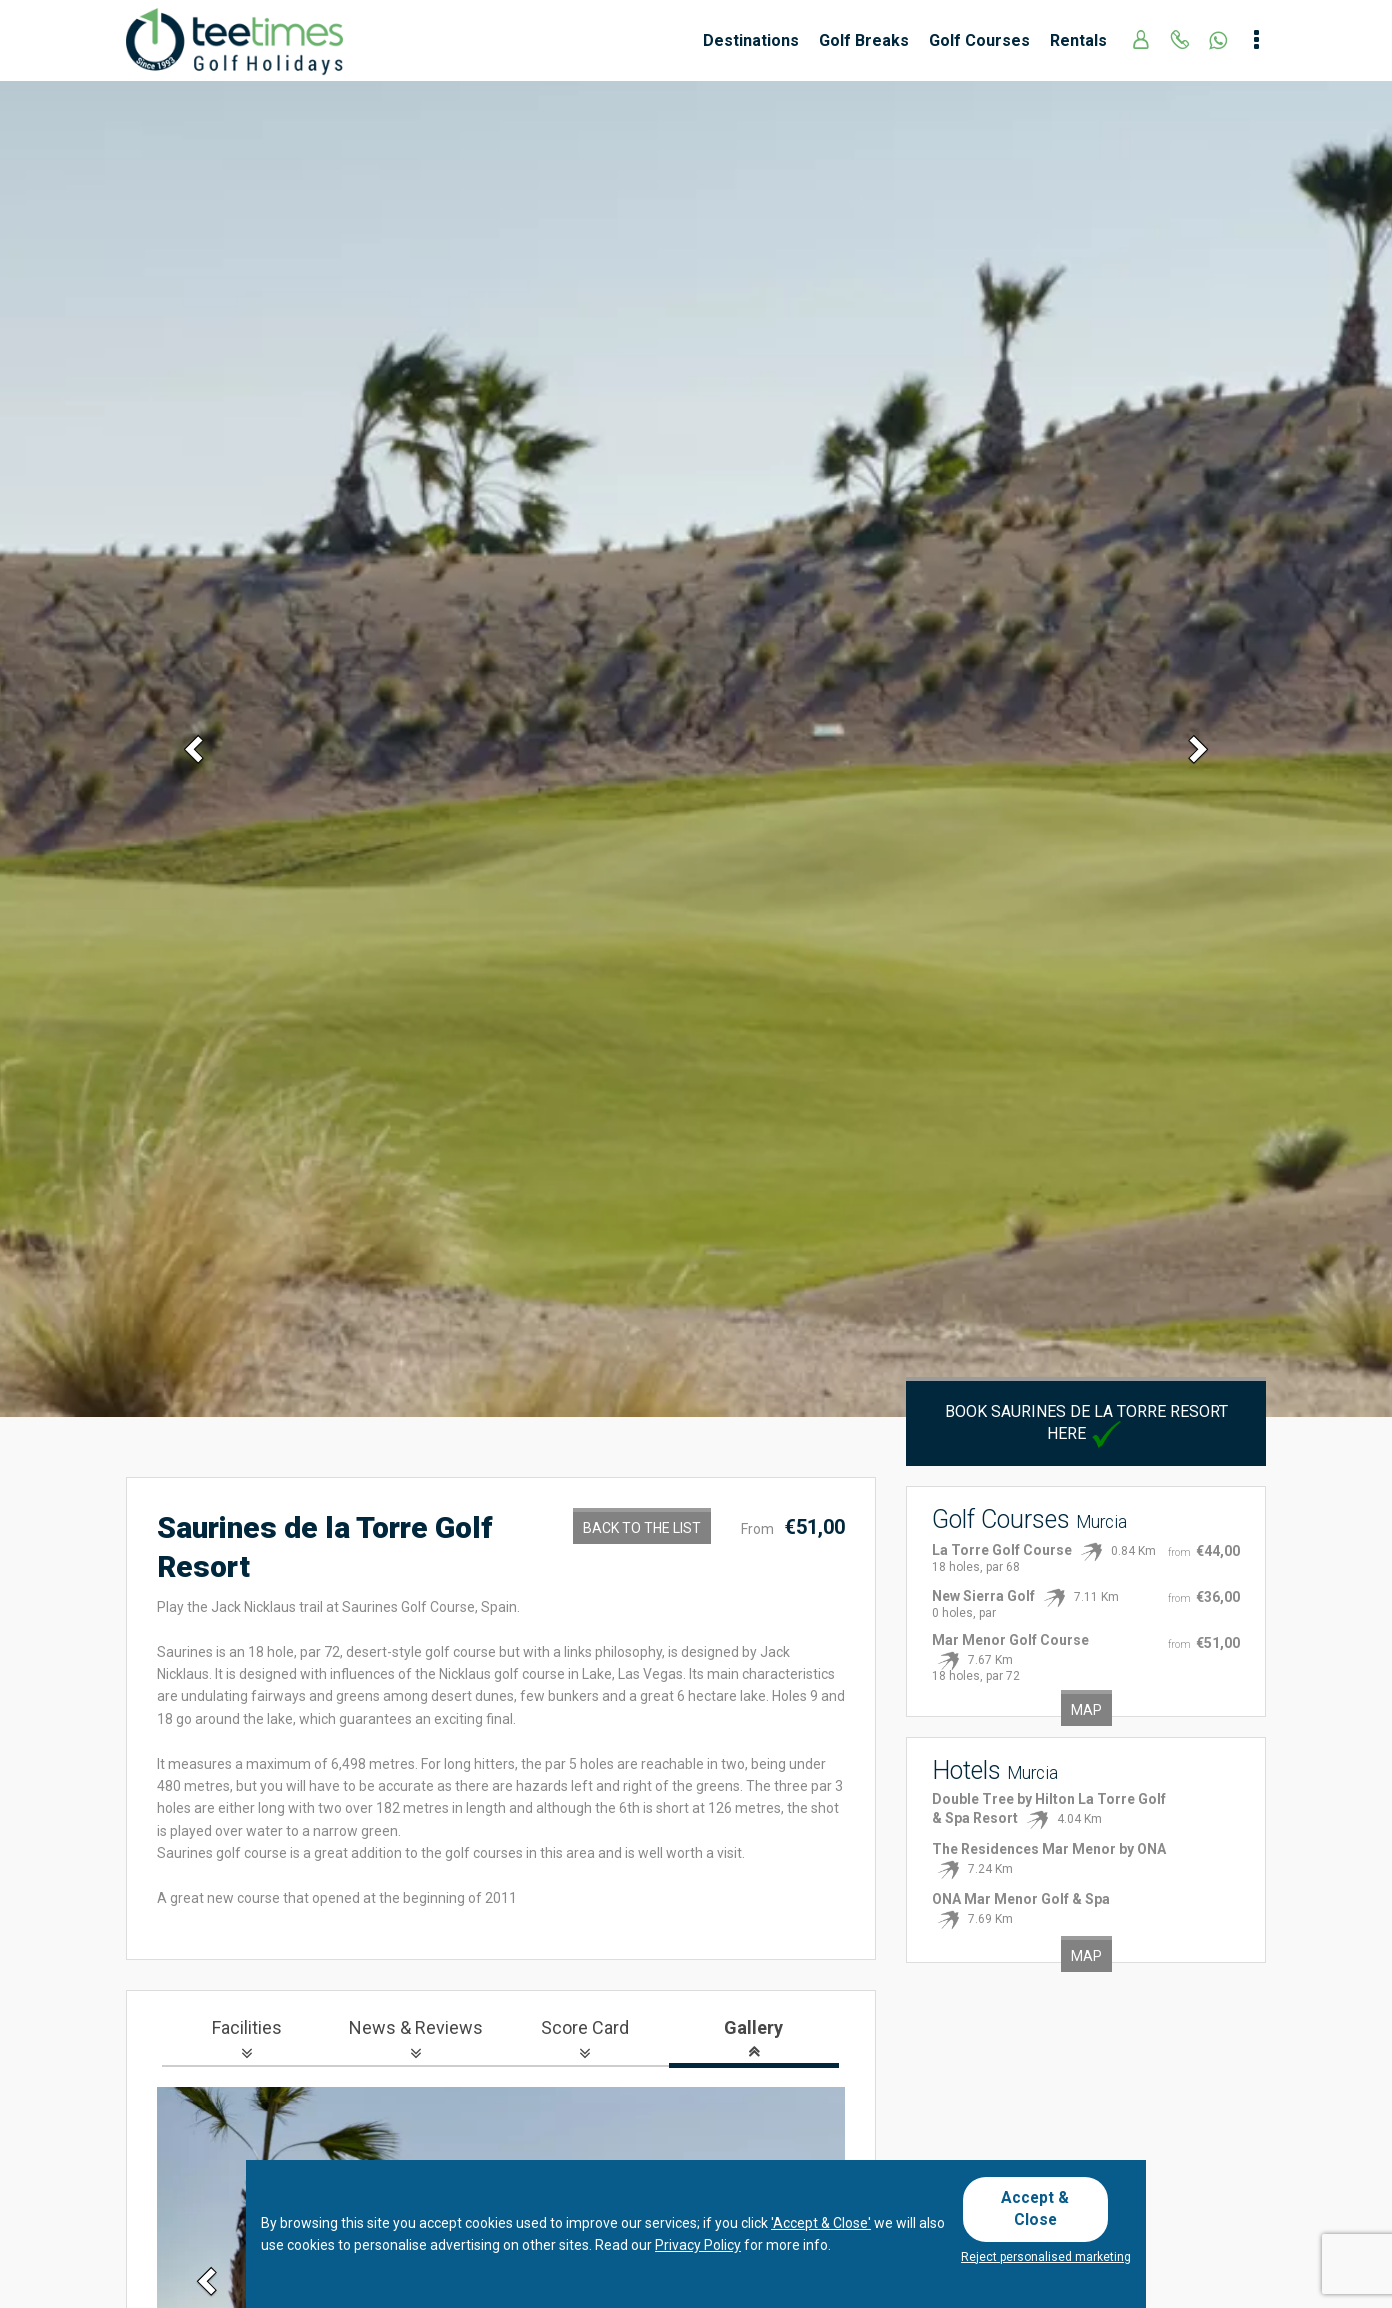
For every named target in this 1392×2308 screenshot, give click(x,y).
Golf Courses (979, 40)
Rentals (1078, 40)
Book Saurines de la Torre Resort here (1086, 1422)
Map (1086, 1710)
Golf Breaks (864, 40)
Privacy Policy (698, 2250)
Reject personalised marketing (1046, 2257)
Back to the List (642, 1528)
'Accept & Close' (821, 2228)
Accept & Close (1043, 2210)
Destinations (751, 40)
